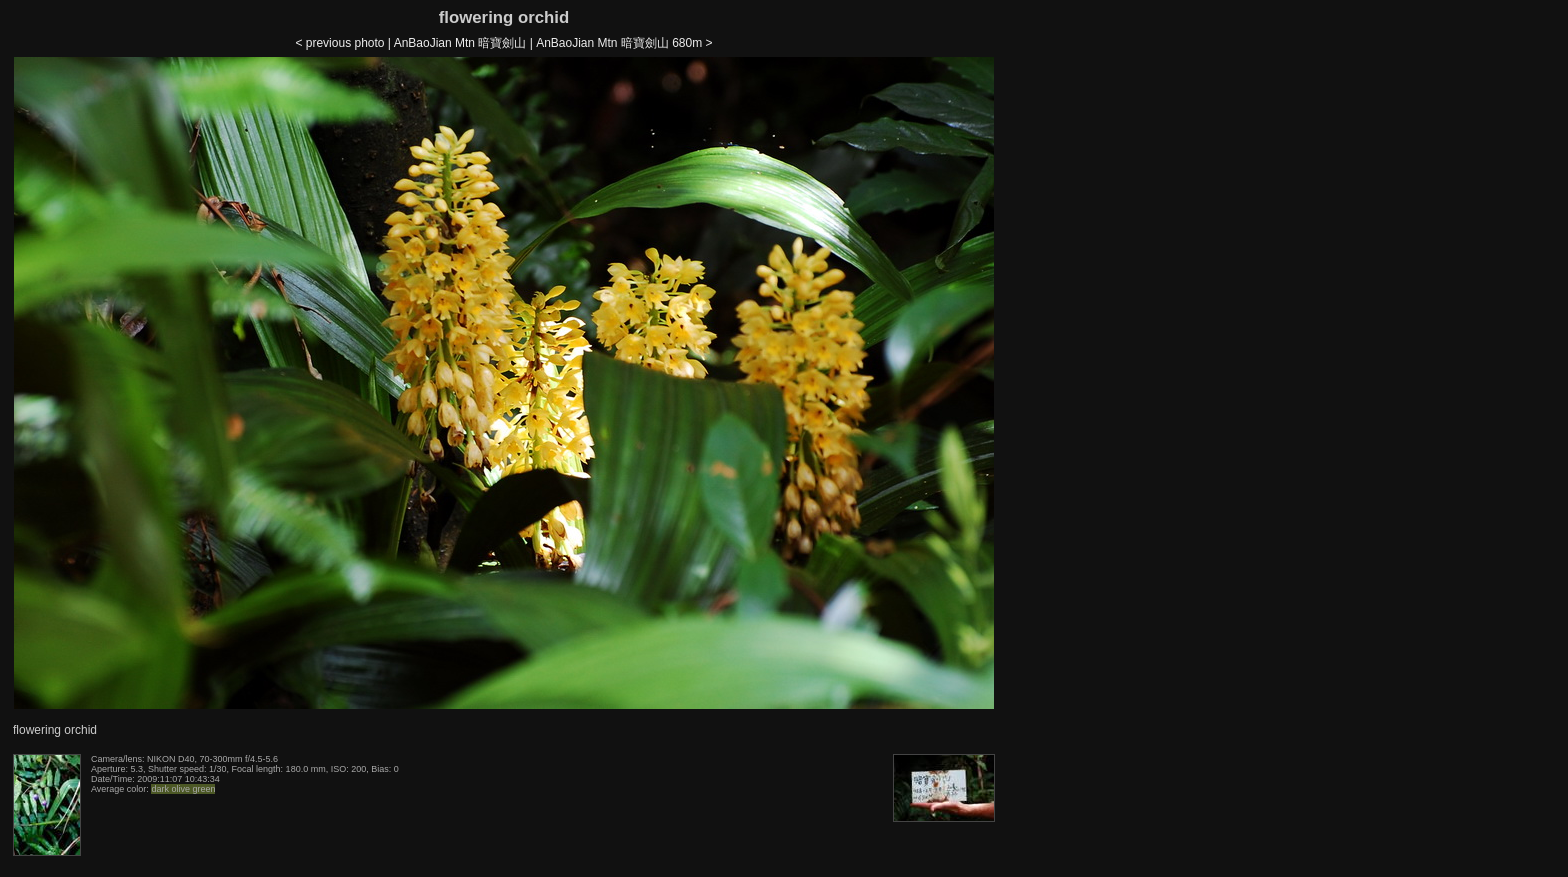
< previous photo (339, 43)
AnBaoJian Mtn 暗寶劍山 (460, 43)
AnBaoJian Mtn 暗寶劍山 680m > (624, 43)
